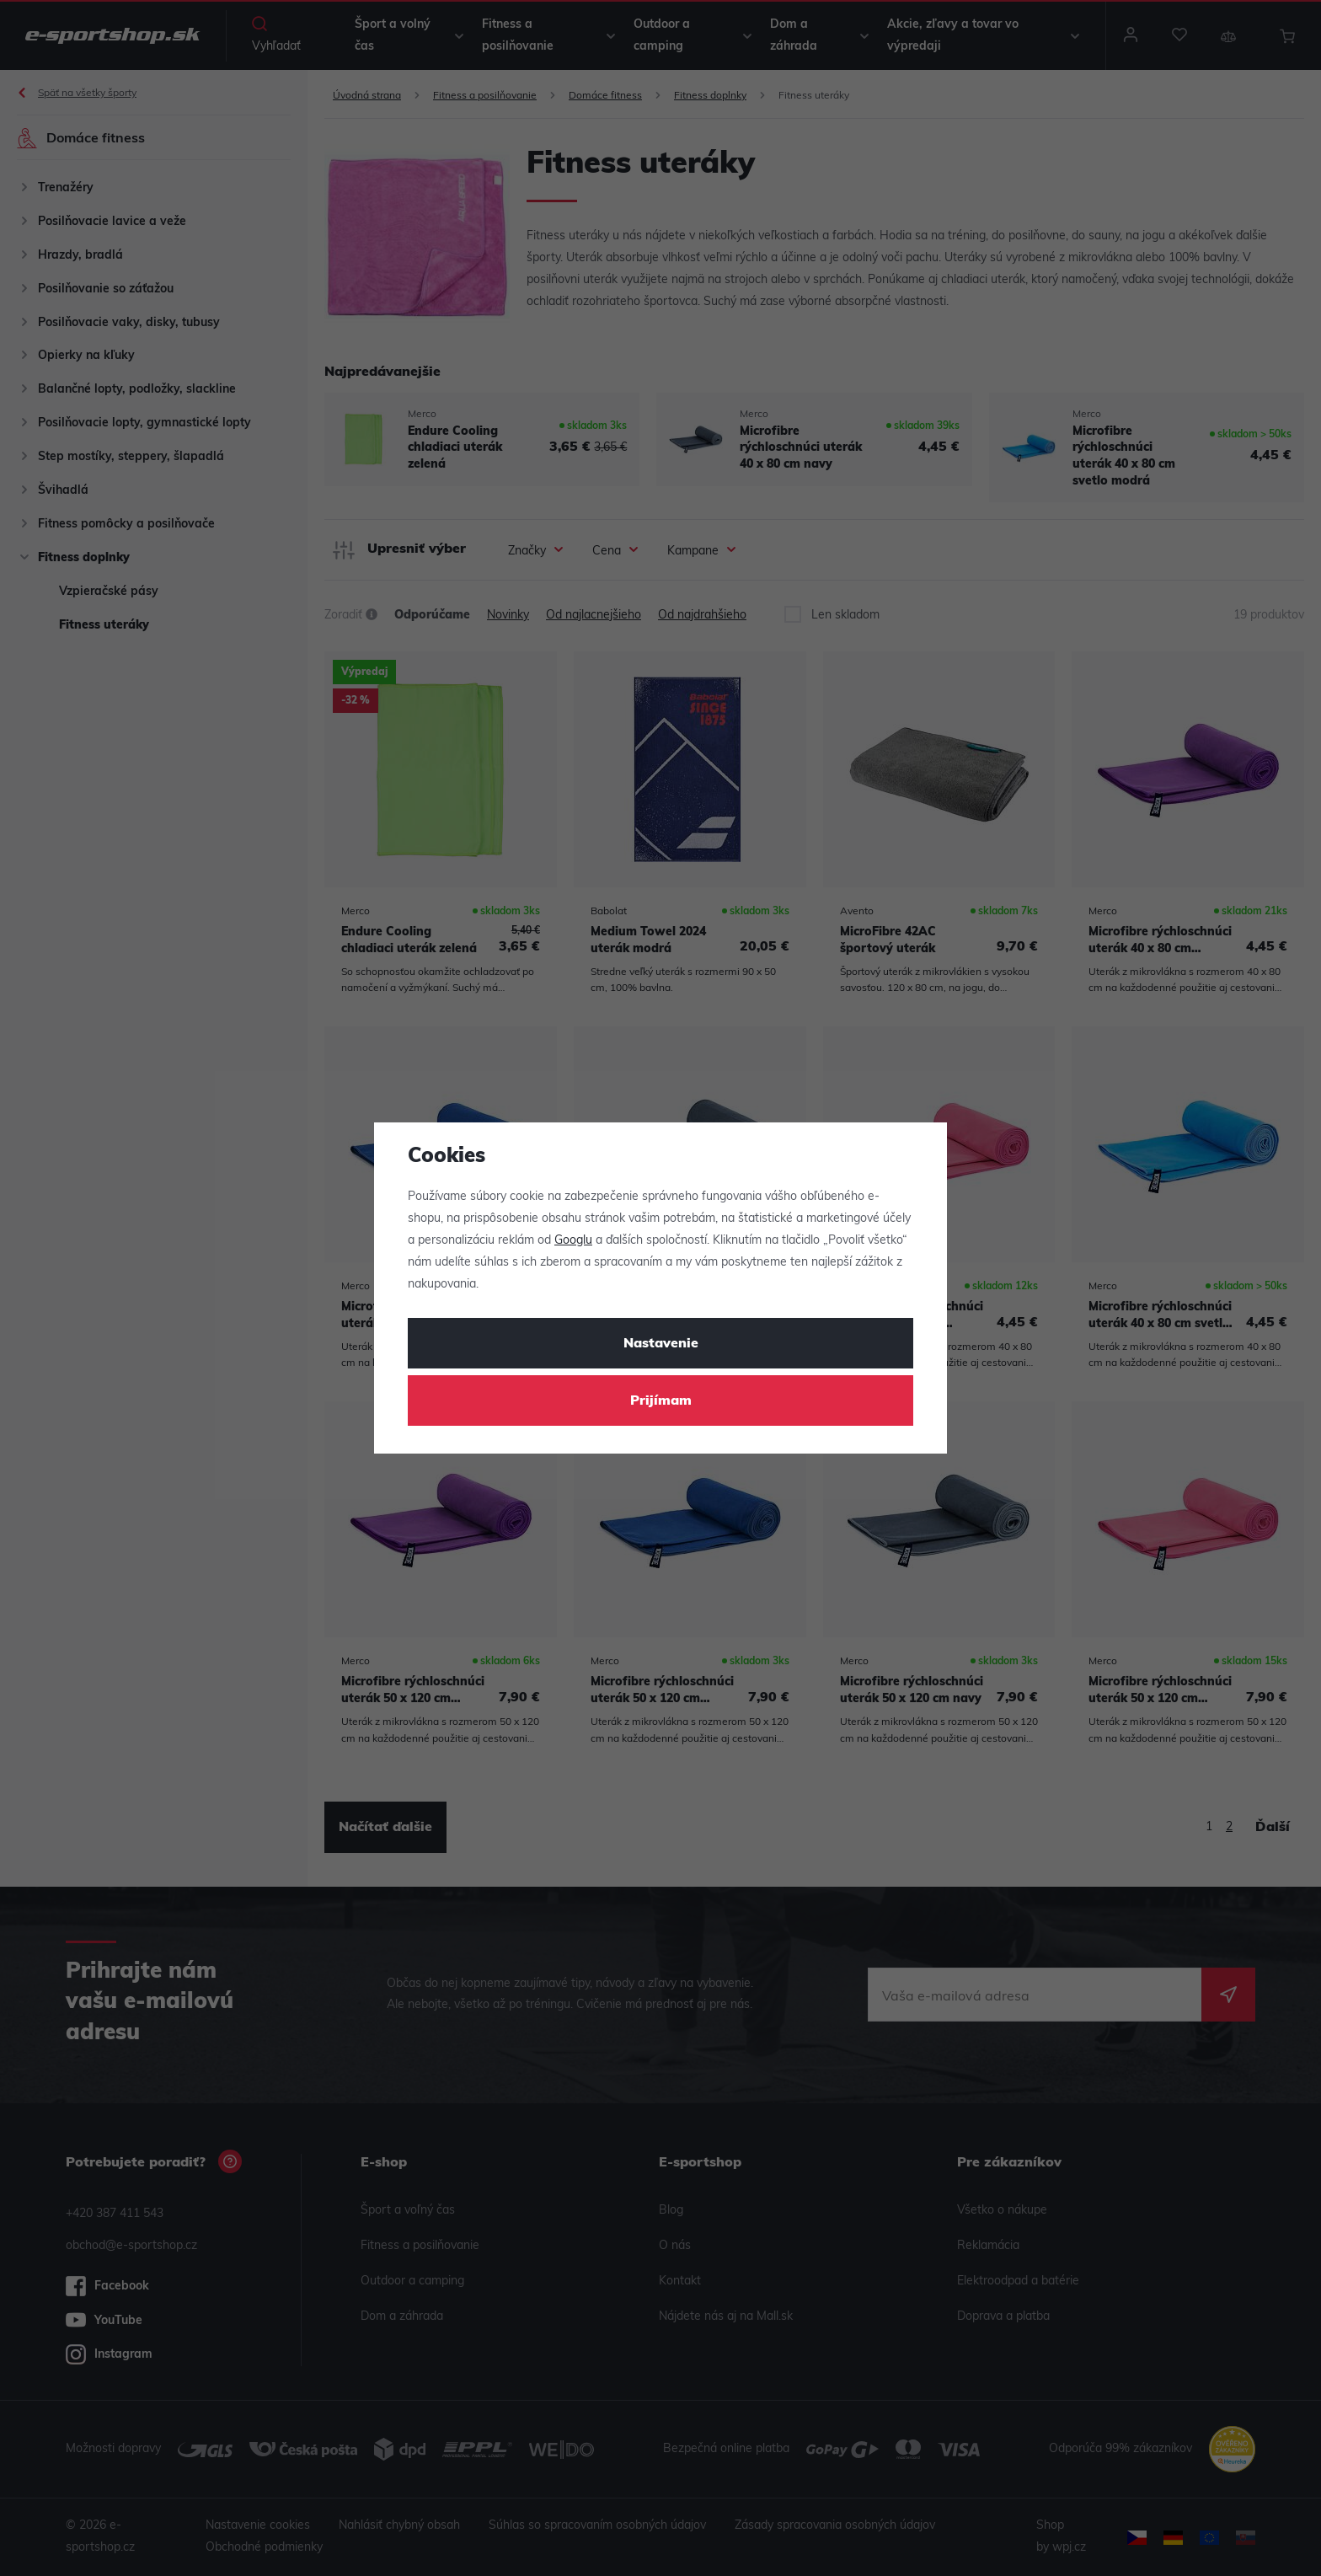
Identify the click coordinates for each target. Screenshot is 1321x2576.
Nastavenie (660, 1344)
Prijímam (661, 1401)
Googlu (573, 1240)
